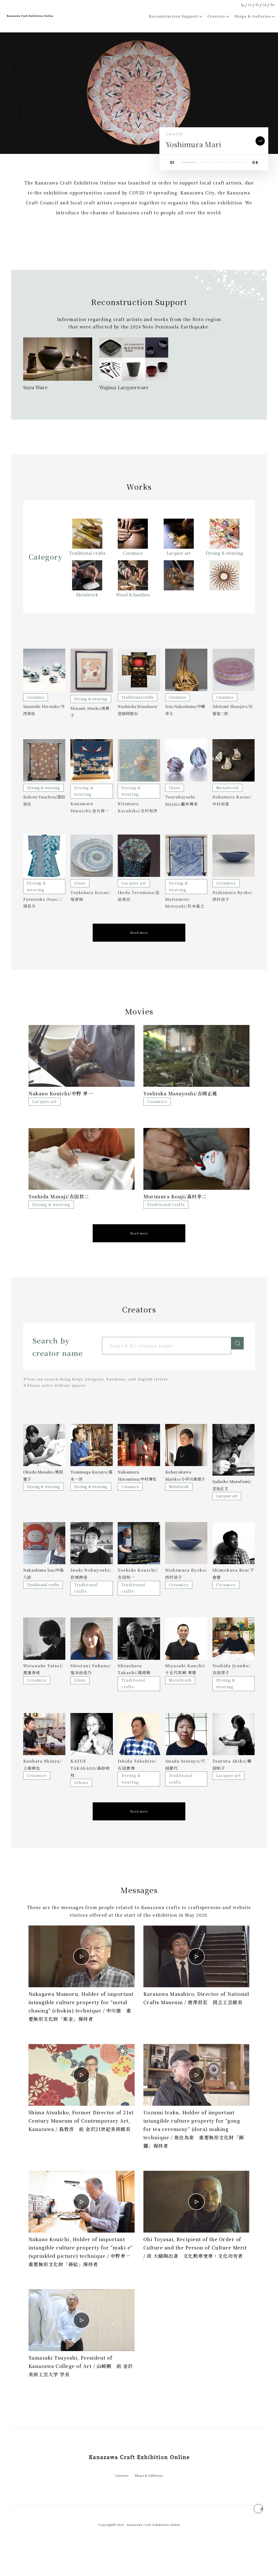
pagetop (252, 2537)
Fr (254, 4)
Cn (262, 4)
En (245, 4)
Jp (237, 4)
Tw (272, 4)
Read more (139, 946)
